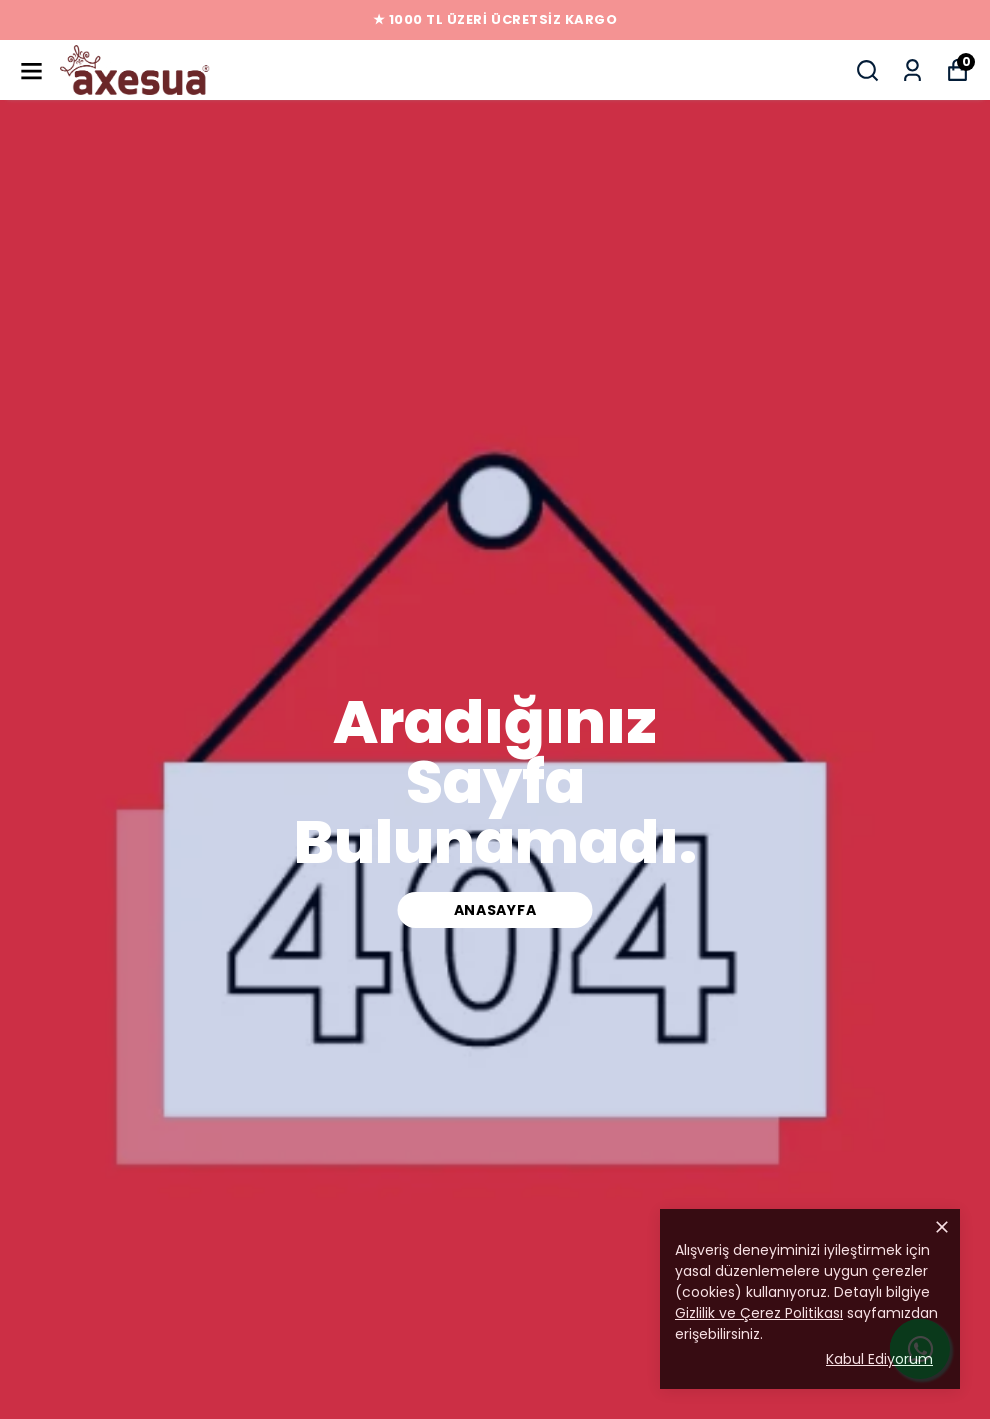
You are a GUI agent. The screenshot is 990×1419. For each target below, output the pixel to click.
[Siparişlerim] (912, 70)
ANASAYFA (495, 910)
